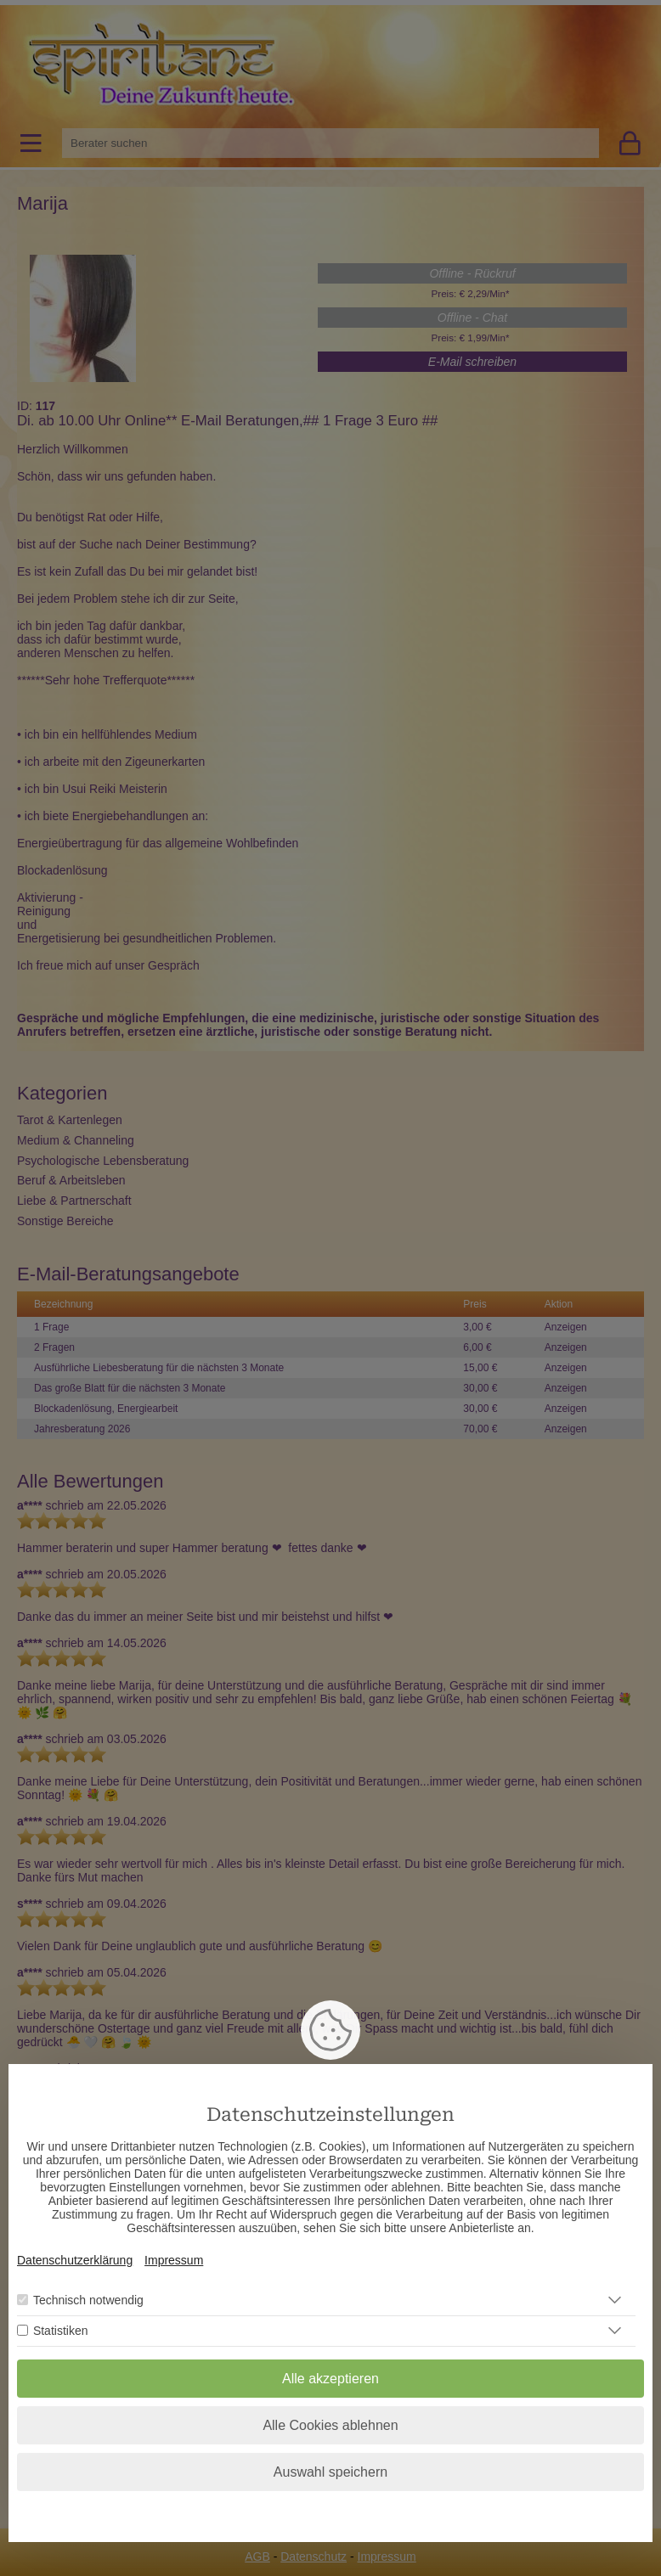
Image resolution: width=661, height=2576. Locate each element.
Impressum (173, 2260)
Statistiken (60, 2330)
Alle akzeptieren (330, 2378)
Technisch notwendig (88, 2300)
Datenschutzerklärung (75, 2260)
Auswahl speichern (330, 2472)
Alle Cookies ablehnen (330, 2425)
